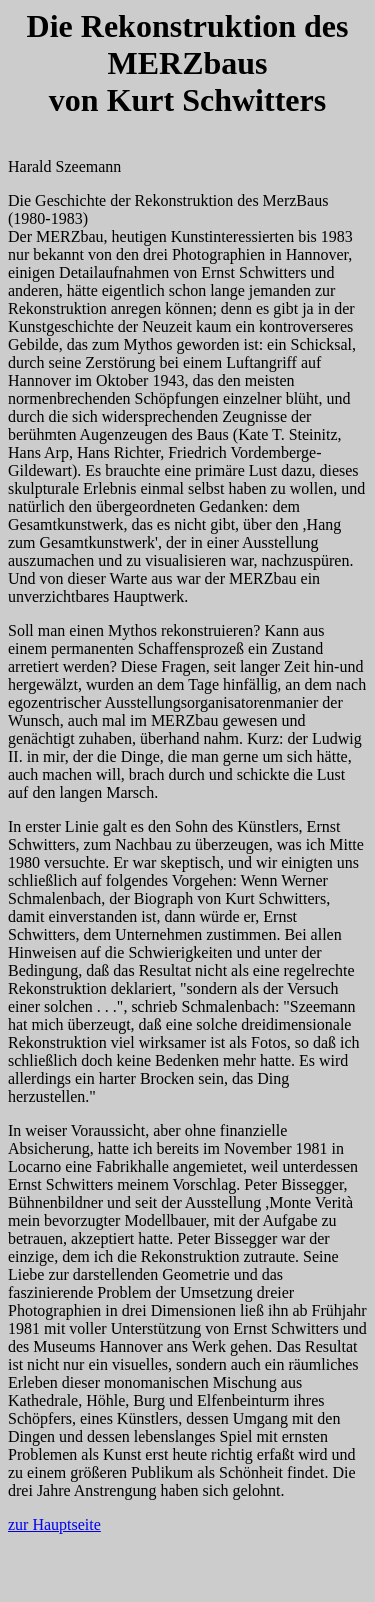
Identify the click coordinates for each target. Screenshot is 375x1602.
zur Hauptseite (54, 1524)
